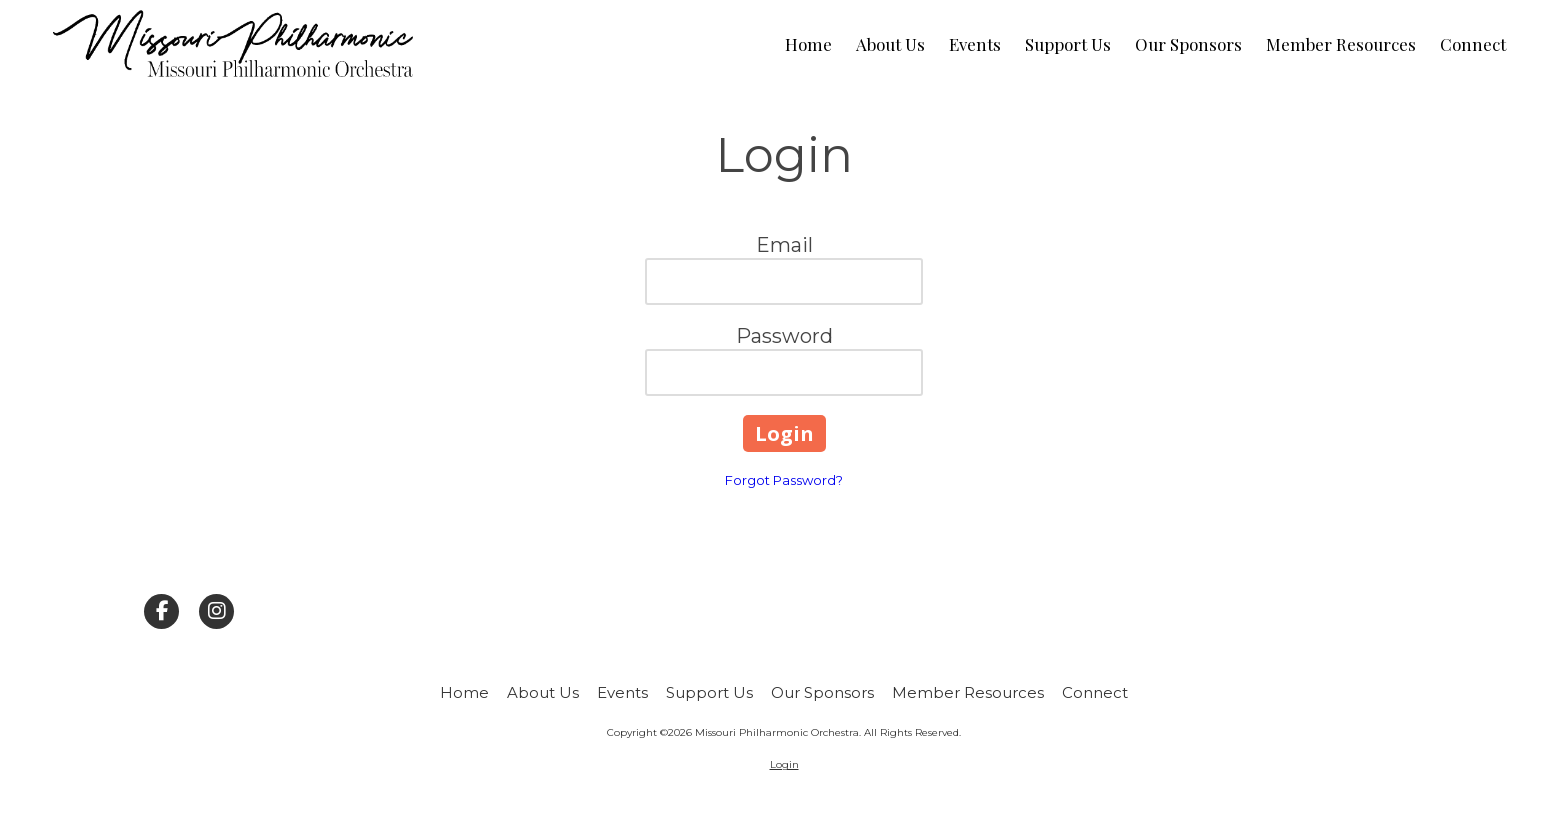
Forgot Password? (784, 480)
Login (784, 764)
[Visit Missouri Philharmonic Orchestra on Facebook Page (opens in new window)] (161, 611)
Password (784, 336)
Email (784, 245)
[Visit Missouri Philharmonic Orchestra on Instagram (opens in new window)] (216, 611)
